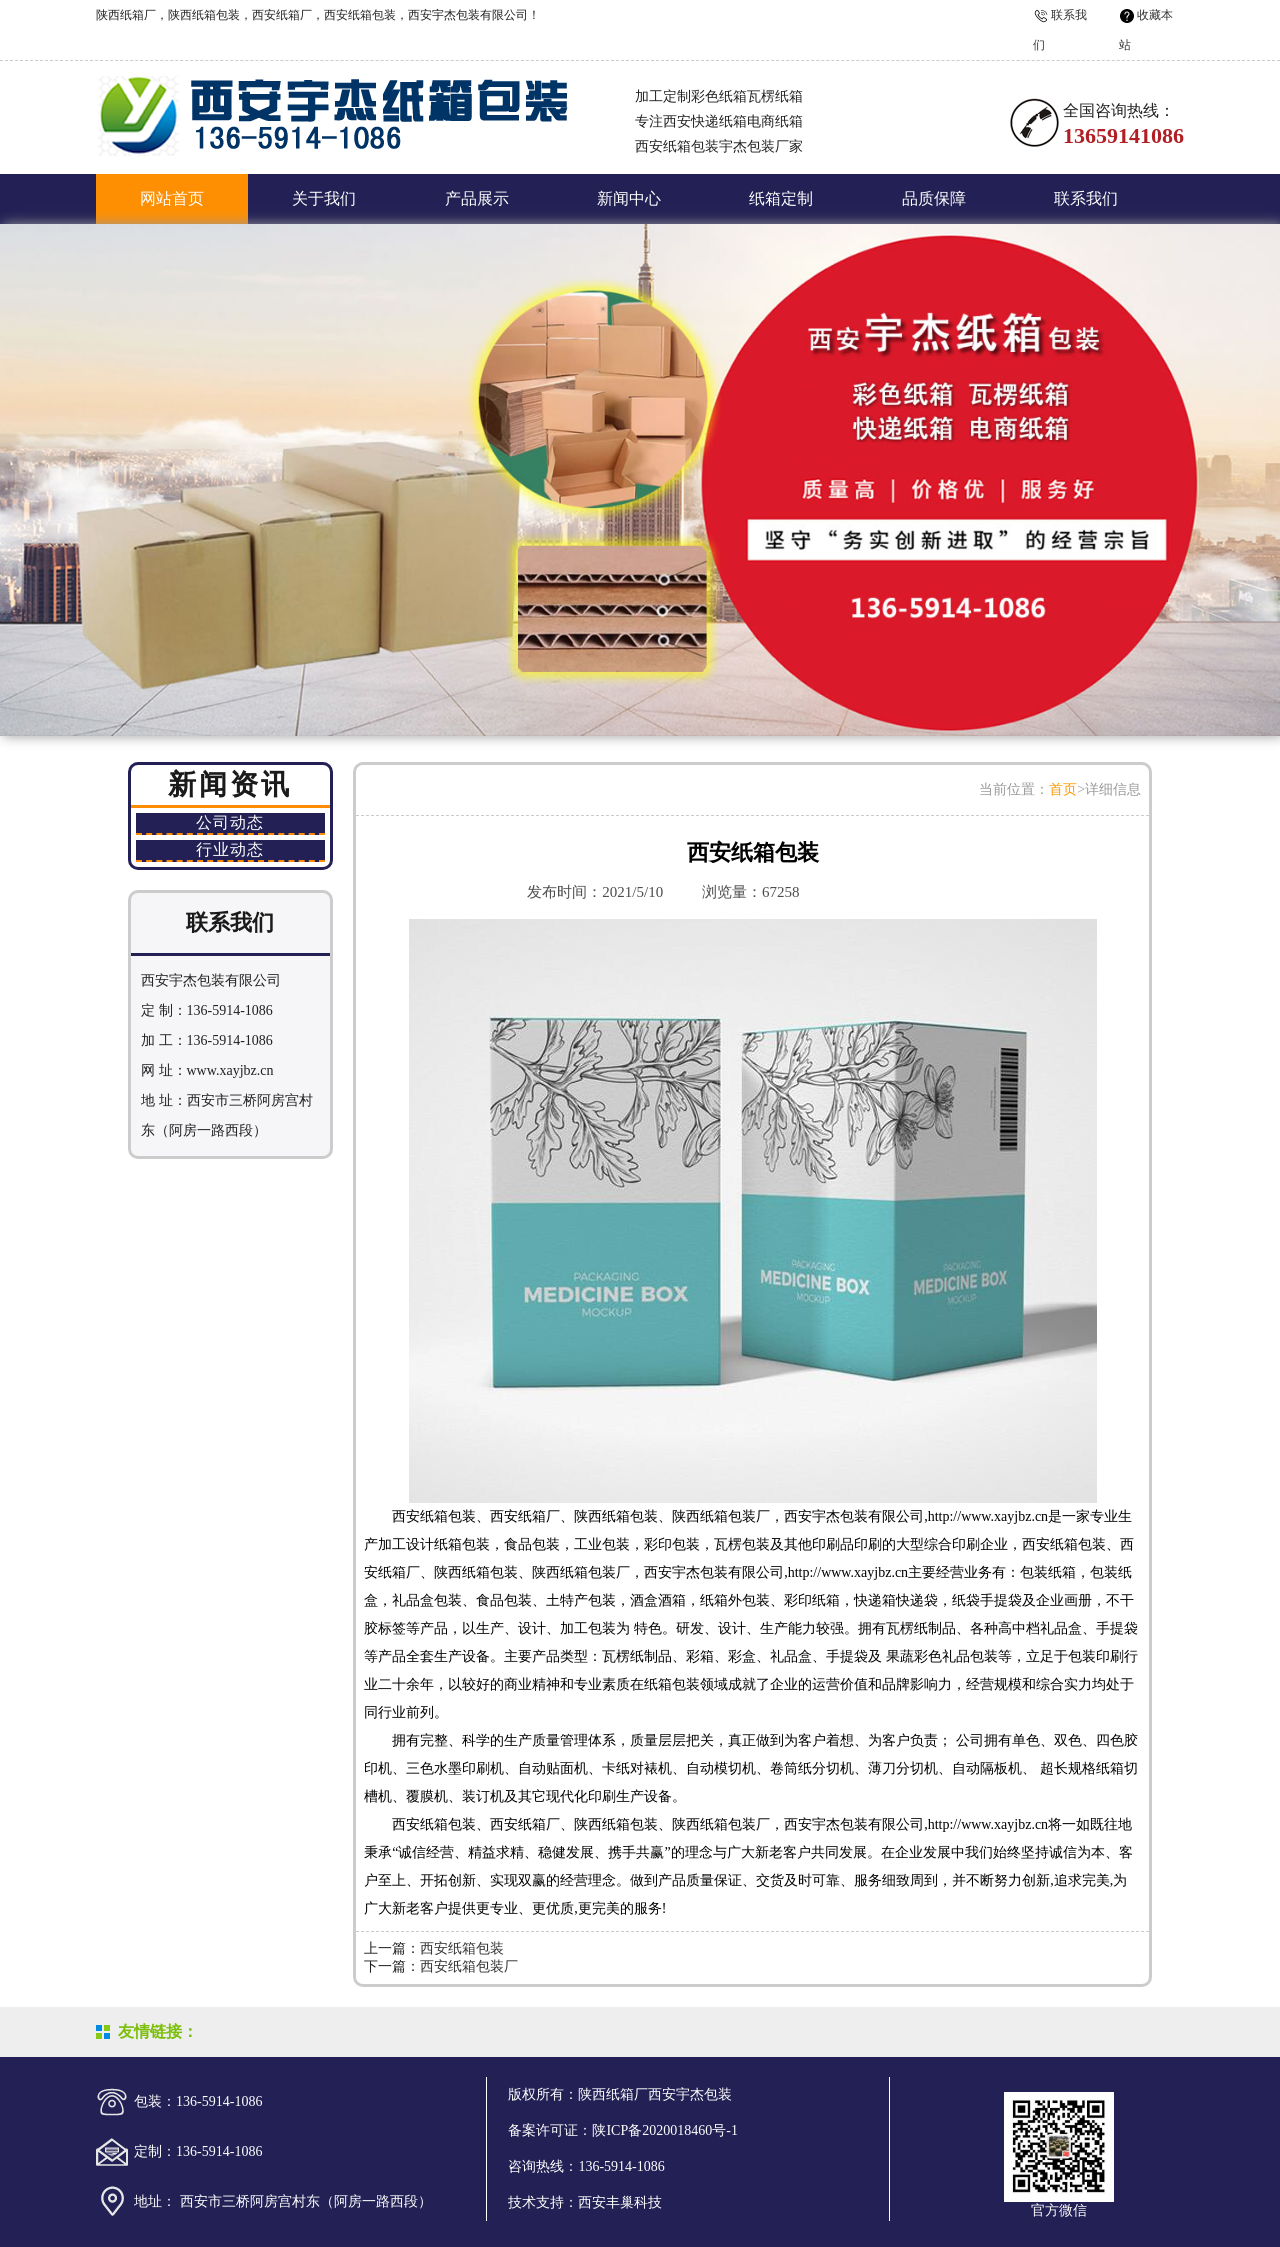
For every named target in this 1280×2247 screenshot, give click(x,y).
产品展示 (477, 198)
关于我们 (324, 198)
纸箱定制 (781, 198)
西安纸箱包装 (462, 1948)
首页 (1063, 789)
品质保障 (934, 198)
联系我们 (1086, 198)
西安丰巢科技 (620, 2202)
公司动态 (230, 822)
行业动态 (230, 849)
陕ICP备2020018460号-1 (664, 2130)
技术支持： (543, 2202)
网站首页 (172, 198)
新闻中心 (629, 198)
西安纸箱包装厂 (469, 1966)
